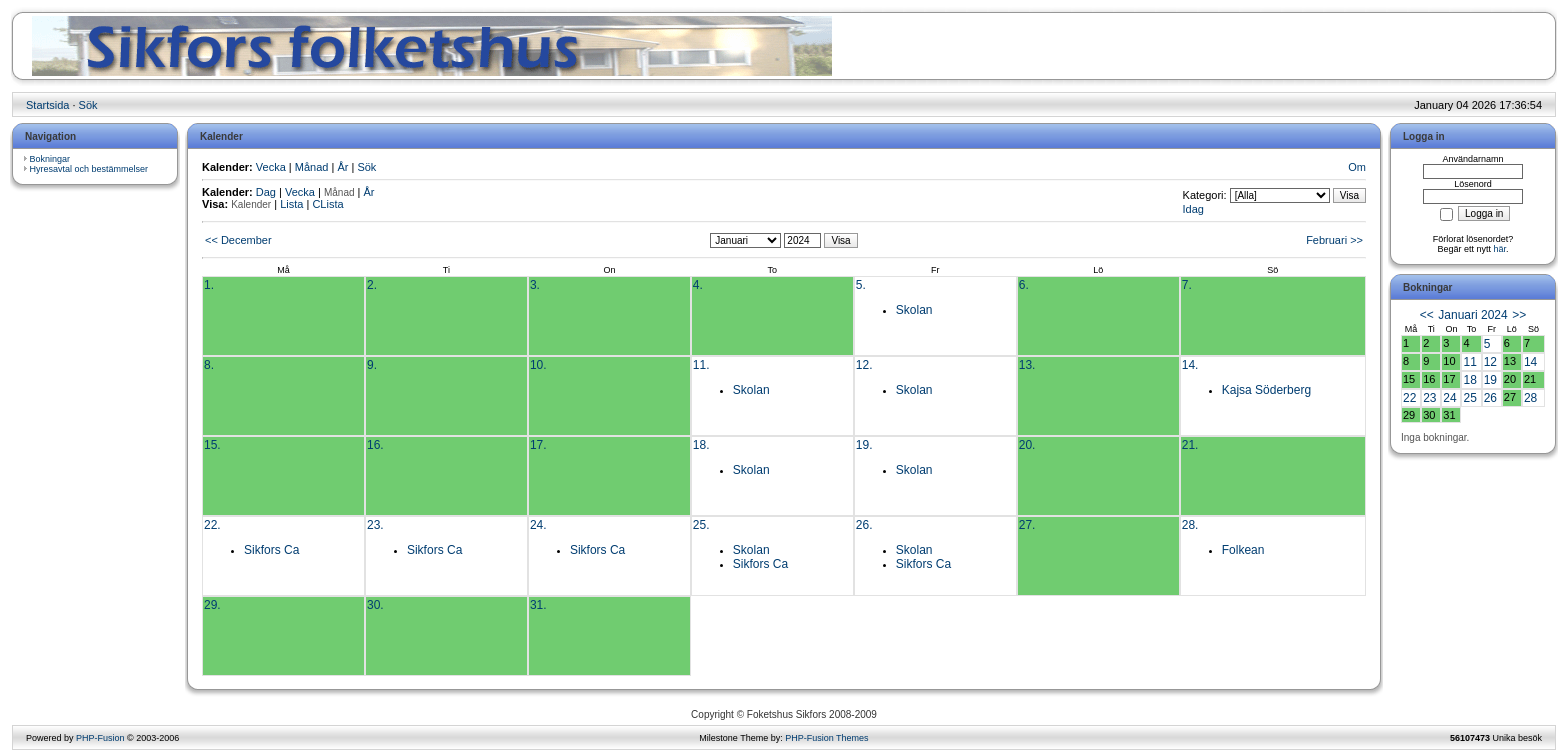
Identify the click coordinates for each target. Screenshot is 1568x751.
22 (1409, 398)
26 (1490, 398)
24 (1449, 398)
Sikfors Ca (271, 550)
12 (1490, 362)
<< (1427, 315)
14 (1530, 362)
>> (1519, 315)
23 (1429, 398)
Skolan (914, 310)
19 (1490, 380)
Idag (1193, 209)
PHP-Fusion (100, 738)
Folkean (1243, 550)
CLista (327, 204)
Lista (291, 204)
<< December (238, 240)
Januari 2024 (1472, 315)
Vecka (271, 167)
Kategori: (1205, 195)
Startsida (47, 105)
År (342, 167)
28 (1530, 398)
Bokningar (50, 159)
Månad (312, 167)
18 (1469, 380)
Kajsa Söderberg (1266, 390)
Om (1357, 167)
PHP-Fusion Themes (826, 738)
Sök (88, 105)
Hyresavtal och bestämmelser (89, 169)
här (1500, 249)
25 (1469, 398)
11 (1469, 362)
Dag (266, 192)
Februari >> (1334, 240)
